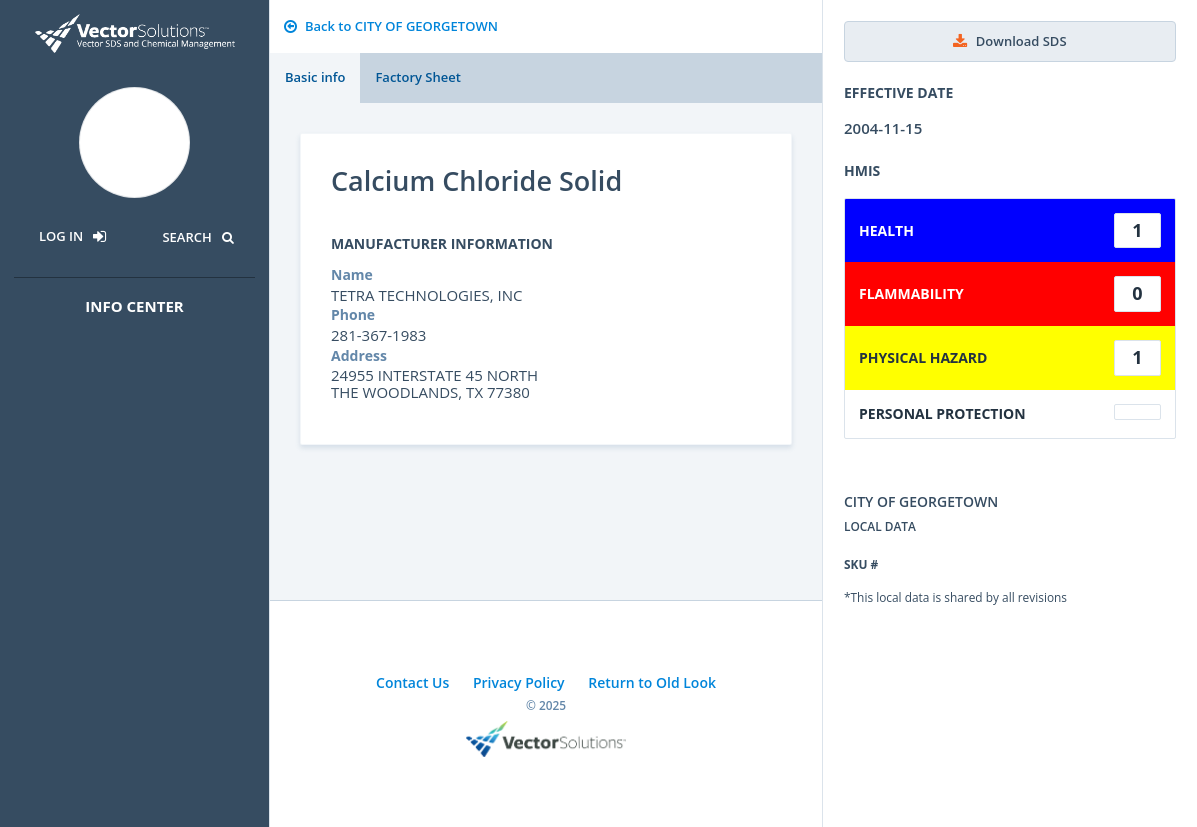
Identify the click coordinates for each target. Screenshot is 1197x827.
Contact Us (412, 682)
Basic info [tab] (315, 77)
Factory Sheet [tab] (417, 77)
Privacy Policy (519, 682)
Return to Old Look (652, 682)
